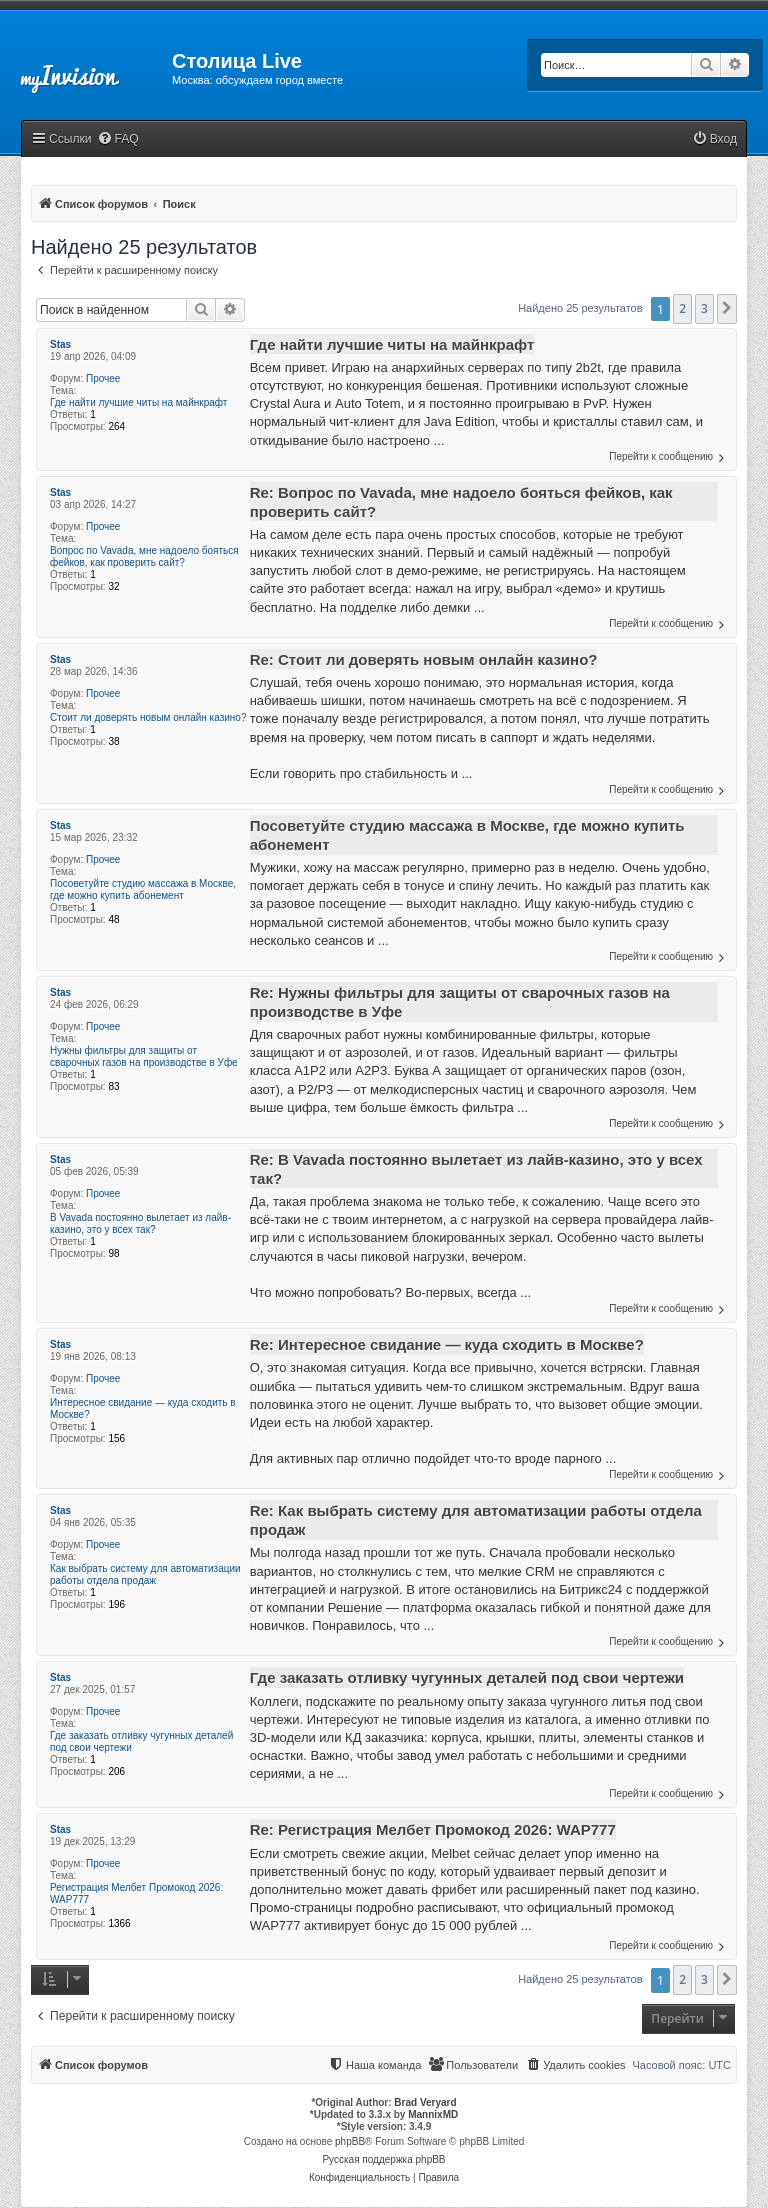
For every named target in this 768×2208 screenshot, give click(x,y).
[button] (727, 309)
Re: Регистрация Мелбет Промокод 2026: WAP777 (433, 1829)
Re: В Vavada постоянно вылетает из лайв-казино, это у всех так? (476, 1169)
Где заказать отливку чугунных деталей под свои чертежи (141, 1741)
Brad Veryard (425, 2102)
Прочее (103, 378)
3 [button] (704, 308)
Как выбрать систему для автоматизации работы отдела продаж (145, 1574)
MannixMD (433, 2114)
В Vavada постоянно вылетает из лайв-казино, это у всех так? (140, 1223)
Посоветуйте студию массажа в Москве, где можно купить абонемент (143, 889)
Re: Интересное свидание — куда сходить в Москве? (447, 1344)
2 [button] (682, 308)
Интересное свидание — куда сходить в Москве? (143, 1408)
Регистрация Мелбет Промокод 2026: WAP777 (136, 1893)
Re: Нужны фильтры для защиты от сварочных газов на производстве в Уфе (460, 1002)
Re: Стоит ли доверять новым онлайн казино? (424, 659)
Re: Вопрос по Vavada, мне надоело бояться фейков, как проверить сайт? (461, 502)
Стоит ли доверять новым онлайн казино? (148, 717)
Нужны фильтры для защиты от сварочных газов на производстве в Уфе (144, 1056)
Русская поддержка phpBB (383, 2159)
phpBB (350, 2141)
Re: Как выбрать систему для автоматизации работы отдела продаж (476, 1520)
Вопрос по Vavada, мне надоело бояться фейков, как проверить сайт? (144, 556)
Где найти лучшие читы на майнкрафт (138, 402)
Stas (60, 344)
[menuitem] (118, 139)
